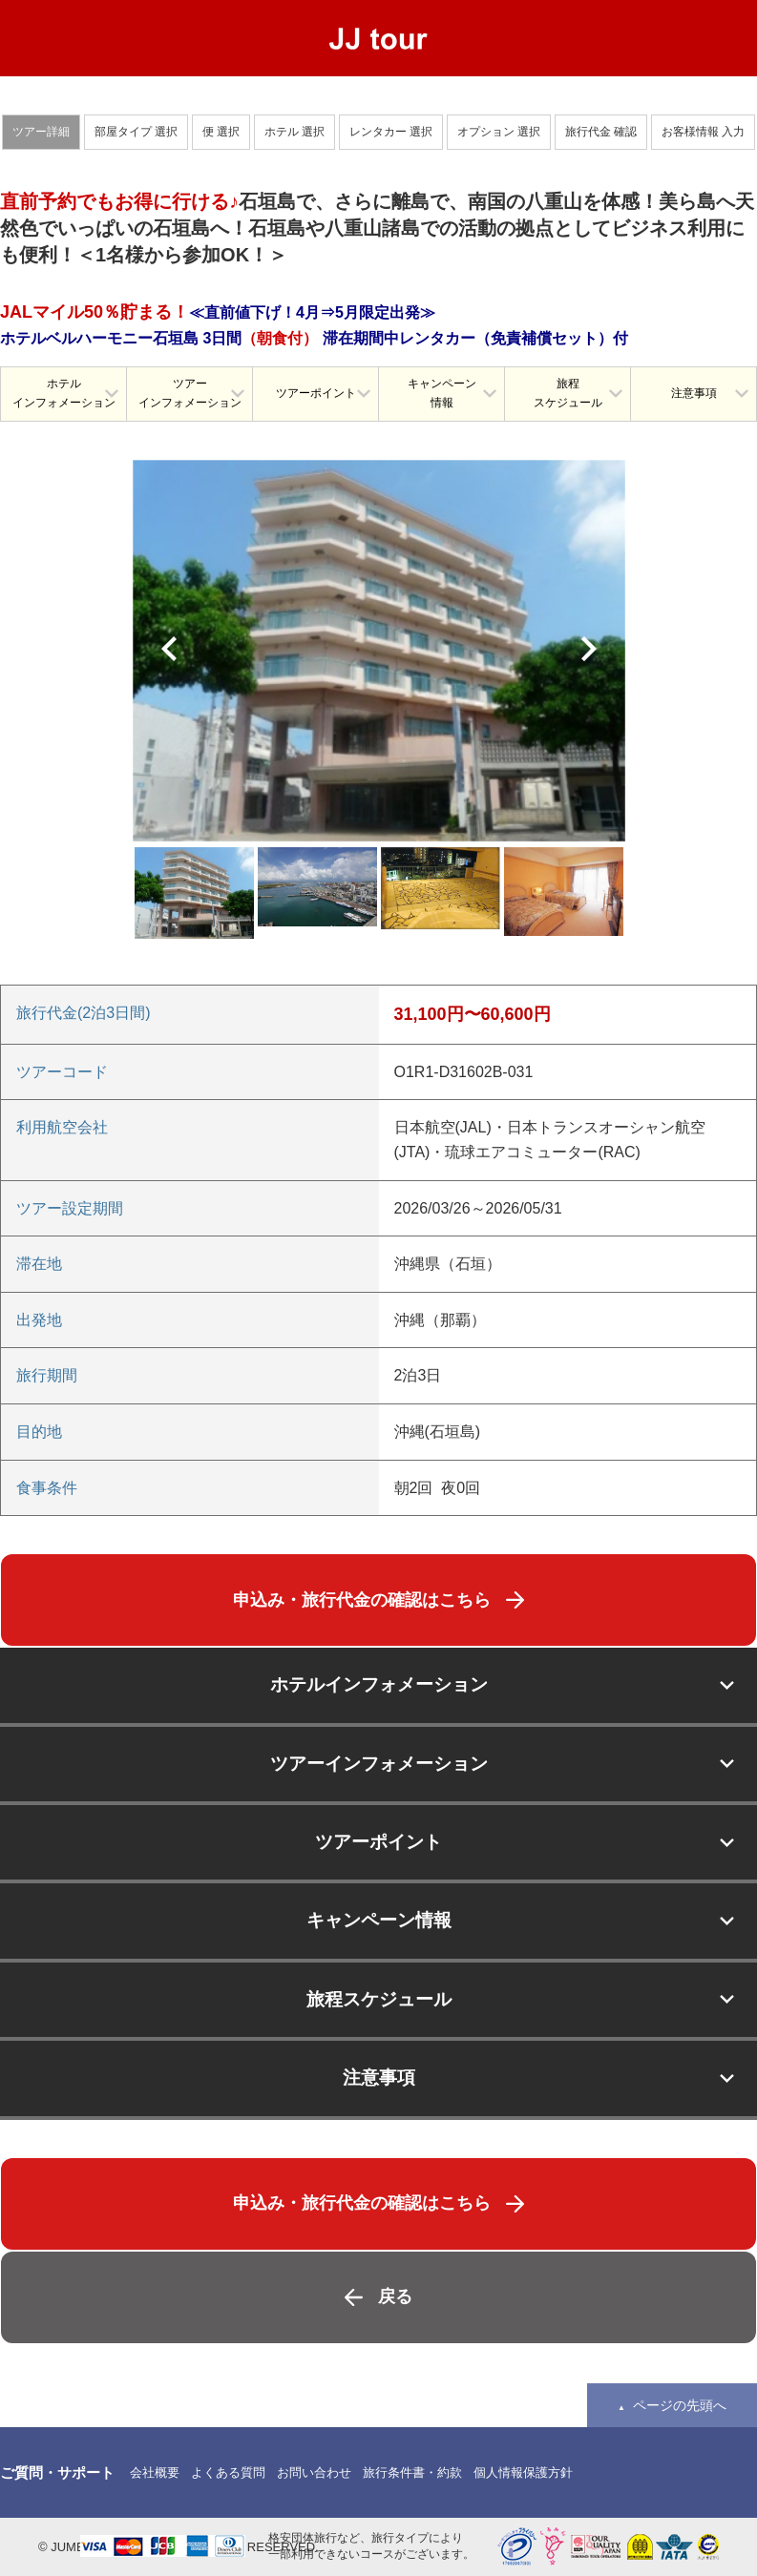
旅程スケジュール (568, 392)
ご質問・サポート (57, 2472)
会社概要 (154, 2472)
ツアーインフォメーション (190, 392)
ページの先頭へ (679, 2405)
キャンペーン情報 (442, 392)
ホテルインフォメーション (64, 392)
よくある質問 (228, 2472)
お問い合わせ (314, 2472)
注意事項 (694, 393)
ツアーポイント (316, 393)
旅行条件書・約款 (412, 2472)
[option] (379, 650)
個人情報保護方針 (523, 2472)
